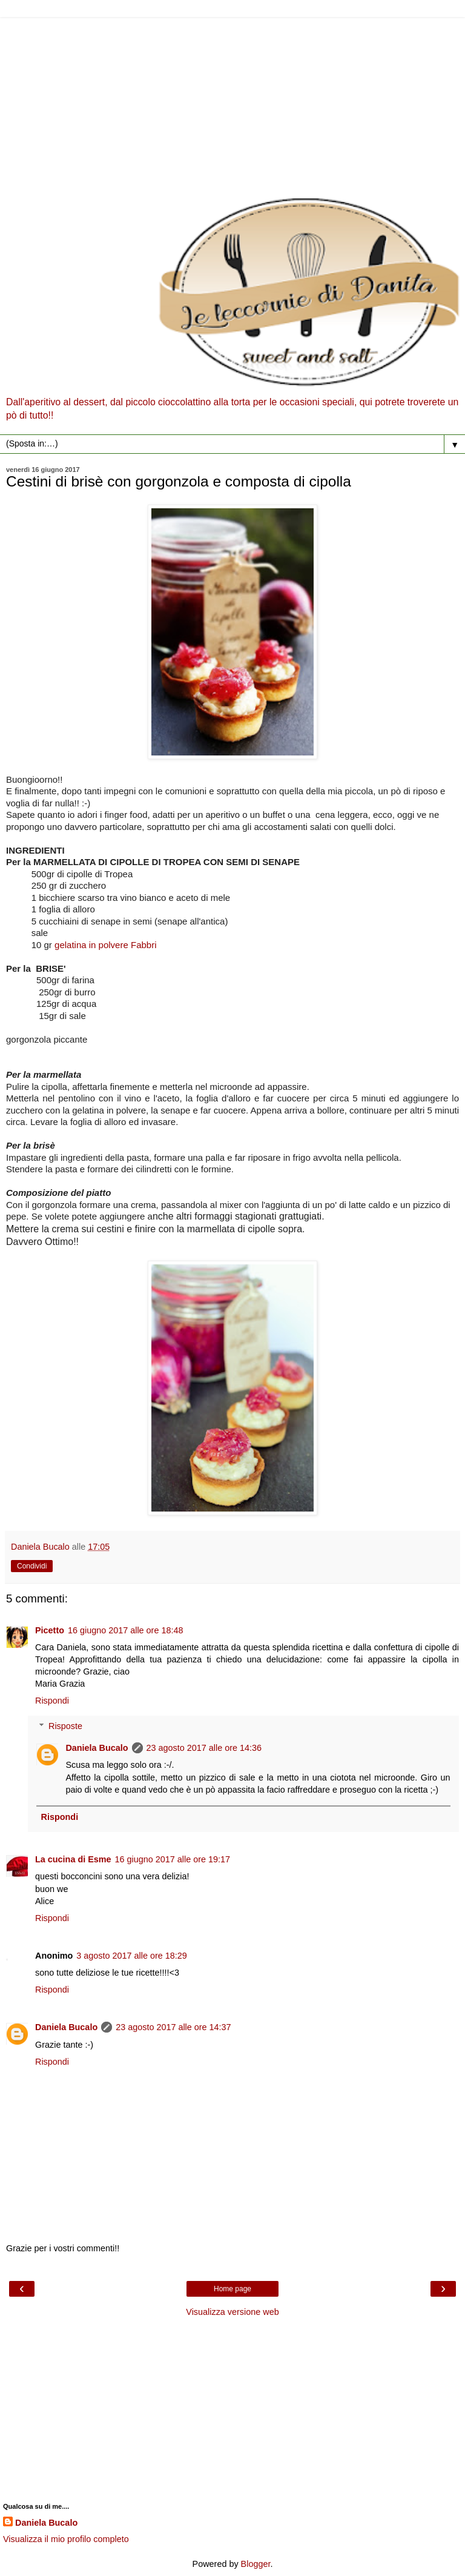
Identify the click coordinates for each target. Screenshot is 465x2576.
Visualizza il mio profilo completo (66, 2539)
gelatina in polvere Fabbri (105, 945)
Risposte (65, 1726)
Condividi (32, 1566)
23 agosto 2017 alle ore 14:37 (173, 2027)
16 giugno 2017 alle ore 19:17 (172, 1859)
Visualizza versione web (232, 2312)
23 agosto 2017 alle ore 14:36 (204, 1748)
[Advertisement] (232, 103)
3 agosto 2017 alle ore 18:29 (131, 1955)
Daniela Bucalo (96, 1748)
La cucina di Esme (73, 1859)
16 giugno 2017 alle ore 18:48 (125, 1630)
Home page (232, 2289)
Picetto (49, 1630)
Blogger (256, 2564)
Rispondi (52, 1700)
